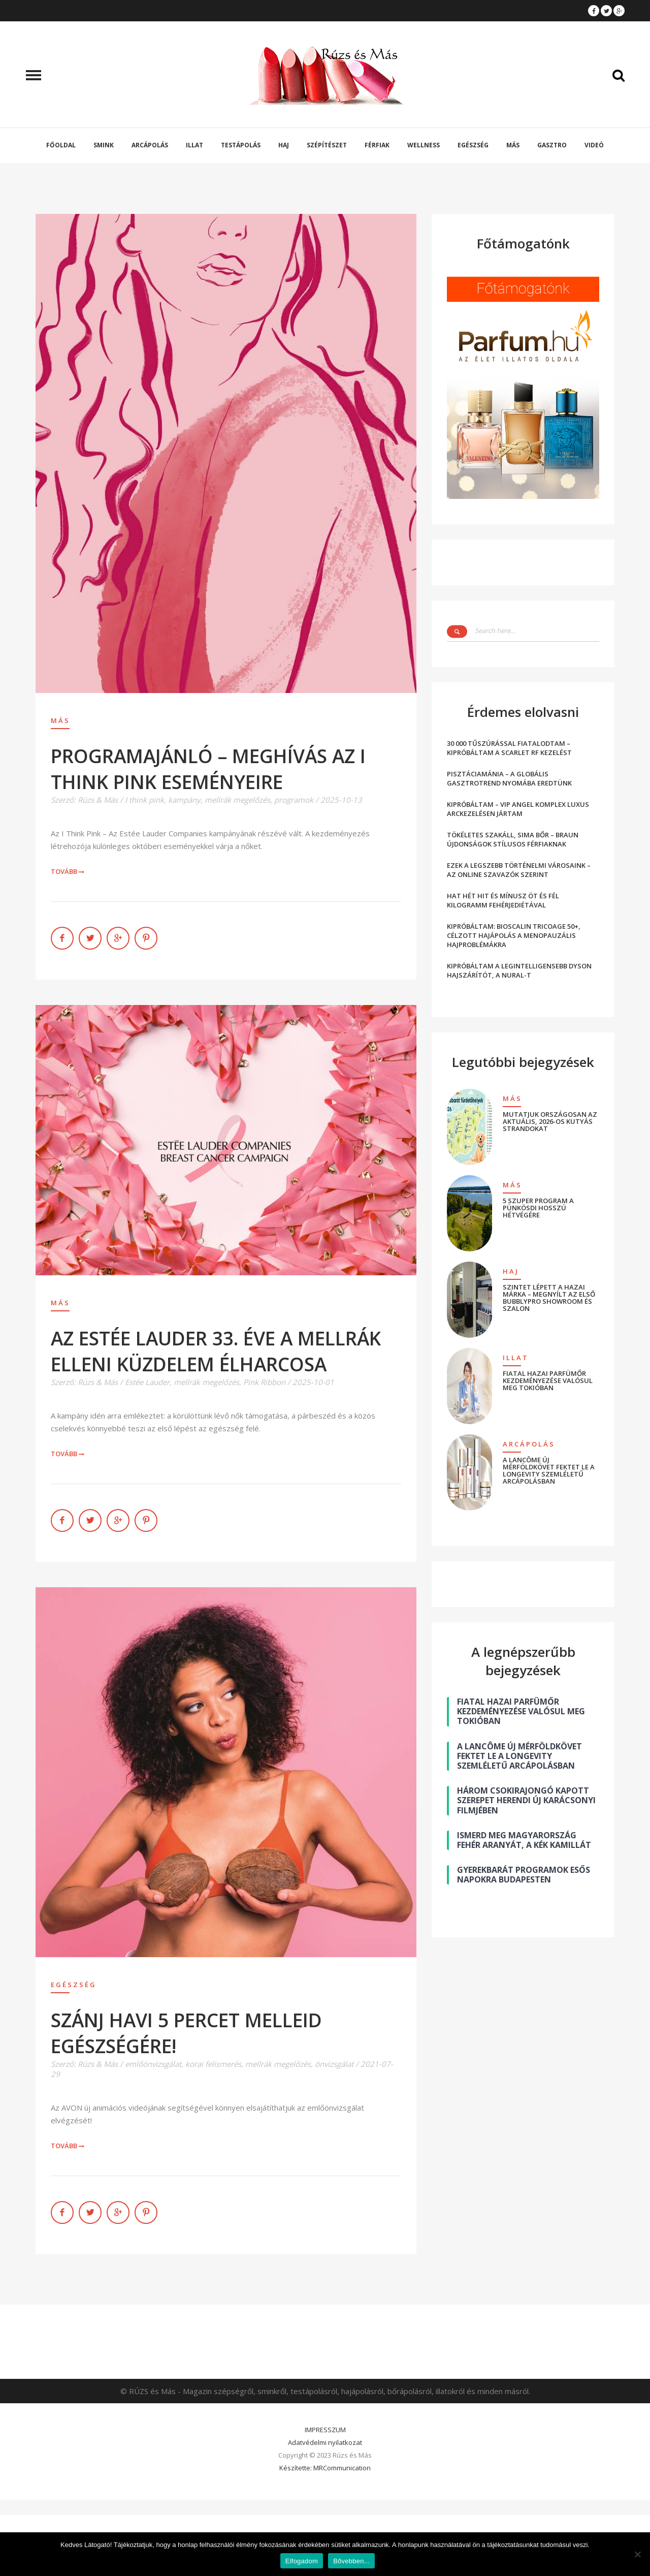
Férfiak (377, 145)
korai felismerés (213, 2064)
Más (512, 145)
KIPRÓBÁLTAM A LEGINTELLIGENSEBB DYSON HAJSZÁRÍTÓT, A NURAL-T (519, 970)
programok (293, 800)
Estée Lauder (147, 1382)
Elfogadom (301, 2561)
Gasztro (552, 145)
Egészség (473, 145)
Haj (283, 145)
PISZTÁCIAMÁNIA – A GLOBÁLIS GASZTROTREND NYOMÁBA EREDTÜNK (509, 778)
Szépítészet (327, 145)
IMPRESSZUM (325, 2429)
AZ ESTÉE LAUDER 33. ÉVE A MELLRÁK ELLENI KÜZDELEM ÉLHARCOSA (216, 1351)
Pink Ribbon (264, 1382)
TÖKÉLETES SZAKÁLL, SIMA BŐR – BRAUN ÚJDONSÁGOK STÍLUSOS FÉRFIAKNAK (512, 839)
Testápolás (241, 145)
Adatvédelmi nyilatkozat (325, 2442)
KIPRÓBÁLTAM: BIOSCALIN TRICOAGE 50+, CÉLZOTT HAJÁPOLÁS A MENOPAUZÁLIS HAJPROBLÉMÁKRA (513, 935)
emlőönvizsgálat (153, 2064)
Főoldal (61, 145)
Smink (103, 145)
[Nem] (637, 2554)
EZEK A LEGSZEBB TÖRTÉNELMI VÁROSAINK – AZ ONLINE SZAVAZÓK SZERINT (519, 870)
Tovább (68, 871)
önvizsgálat (334, 2064)
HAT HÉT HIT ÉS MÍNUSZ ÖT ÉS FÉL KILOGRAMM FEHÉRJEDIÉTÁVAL (503, 900)
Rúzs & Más (98, 800)
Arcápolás (150, 145)
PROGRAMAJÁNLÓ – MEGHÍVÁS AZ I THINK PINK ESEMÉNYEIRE (208, 769)
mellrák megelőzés (237, 800)
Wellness (423, 145)
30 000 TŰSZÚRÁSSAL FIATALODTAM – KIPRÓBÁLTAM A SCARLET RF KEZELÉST (509, 748)
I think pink (144, 800)
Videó (594, 145)
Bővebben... (351, 2561)
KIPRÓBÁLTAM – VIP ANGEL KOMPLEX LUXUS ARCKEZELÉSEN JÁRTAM (518, 809)
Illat (194, 145)
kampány (184, 800)
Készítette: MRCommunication (325, 2467)
